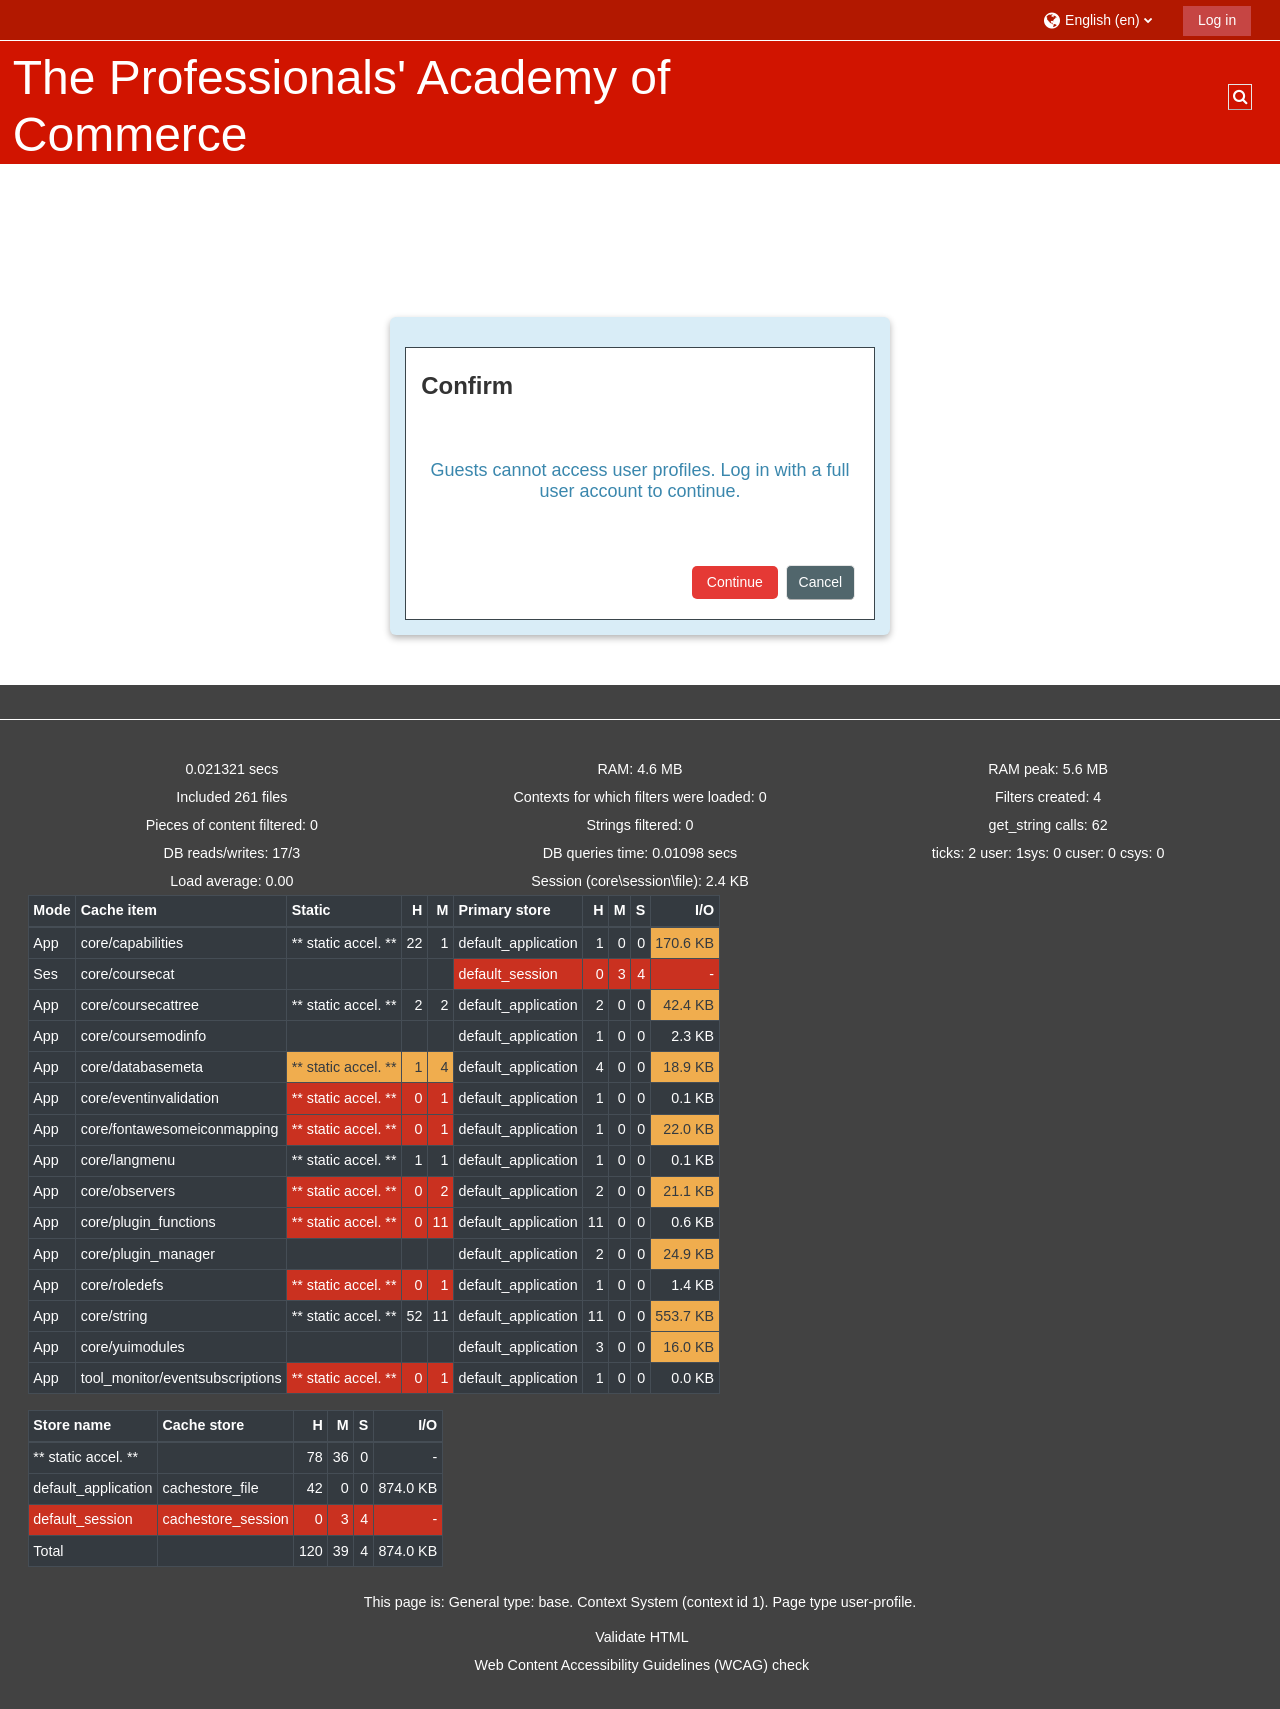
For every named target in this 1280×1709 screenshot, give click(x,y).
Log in (1217, 20)
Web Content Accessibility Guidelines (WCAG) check (642, 1665)
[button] (1105, 19)
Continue (735, 582)
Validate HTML (641, 1637)
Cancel (821, 582)
